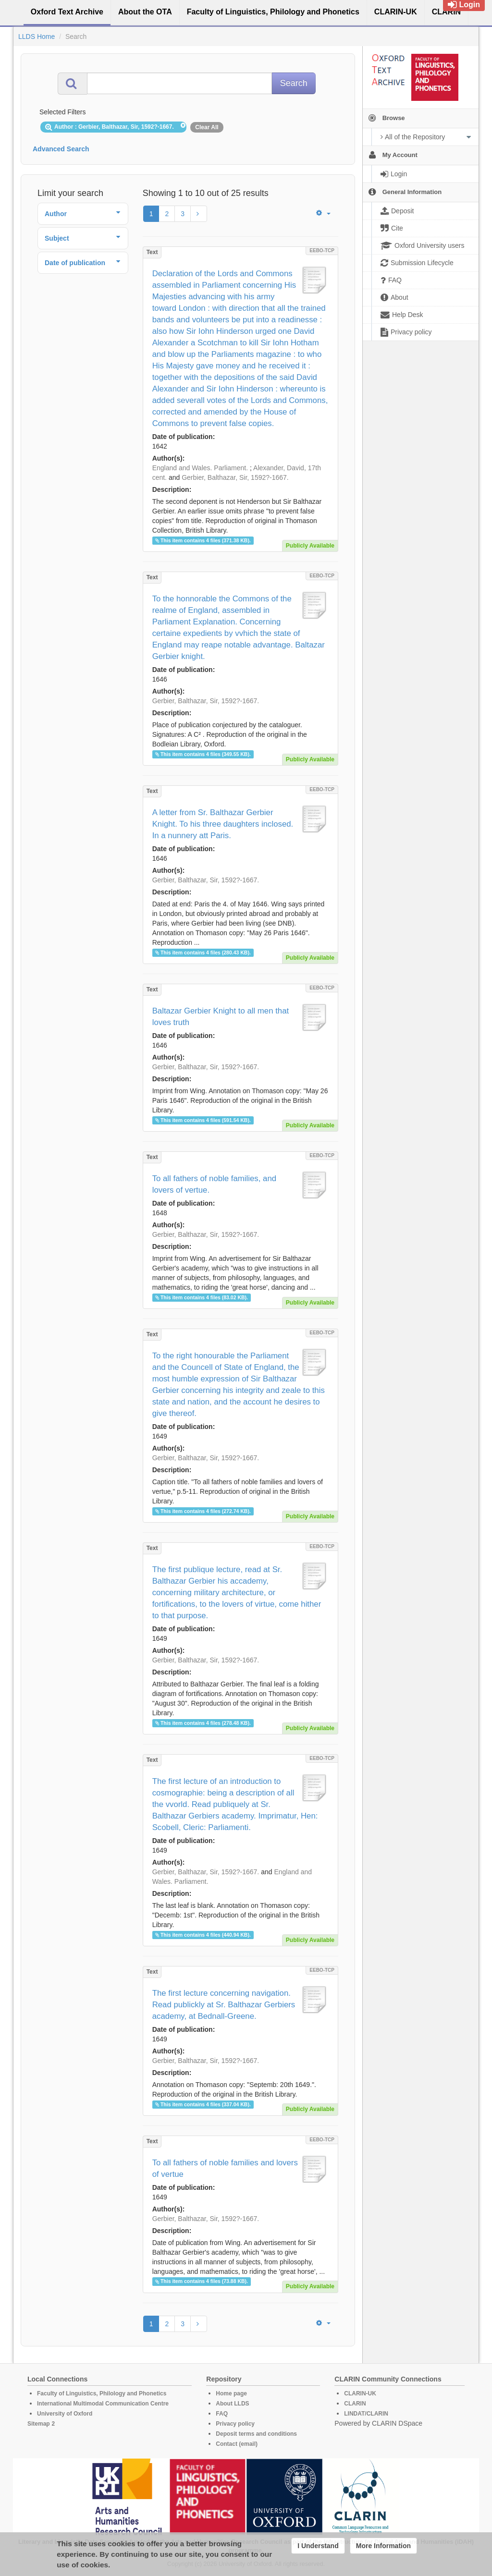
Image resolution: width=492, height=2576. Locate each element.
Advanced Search (61, 149)
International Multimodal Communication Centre (103, 2403)
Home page (231, 2393)
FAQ (222, 2413)
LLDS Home (36, 36)
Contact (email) (237, 2444)
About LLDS (232, 2403)
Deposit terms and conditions (256, 2433)
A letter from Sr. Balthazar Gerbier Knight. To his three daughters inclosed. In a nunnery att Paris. (223, 824)
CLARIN (355, 2403)
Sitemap (38, 2423)
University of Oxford (64, 2413)
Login (464, 4)
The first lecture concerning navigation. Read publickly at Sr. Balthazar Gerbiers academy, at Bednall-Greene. (223, 2005)
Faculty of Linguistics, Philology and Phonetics (101, 2393)
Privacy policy (235, 2423)
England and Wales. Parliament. (200, 468)
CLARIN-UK (360, 2393)
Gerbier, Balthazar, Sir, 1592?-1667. (235, 477)
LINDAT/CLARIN (366, 2413)
